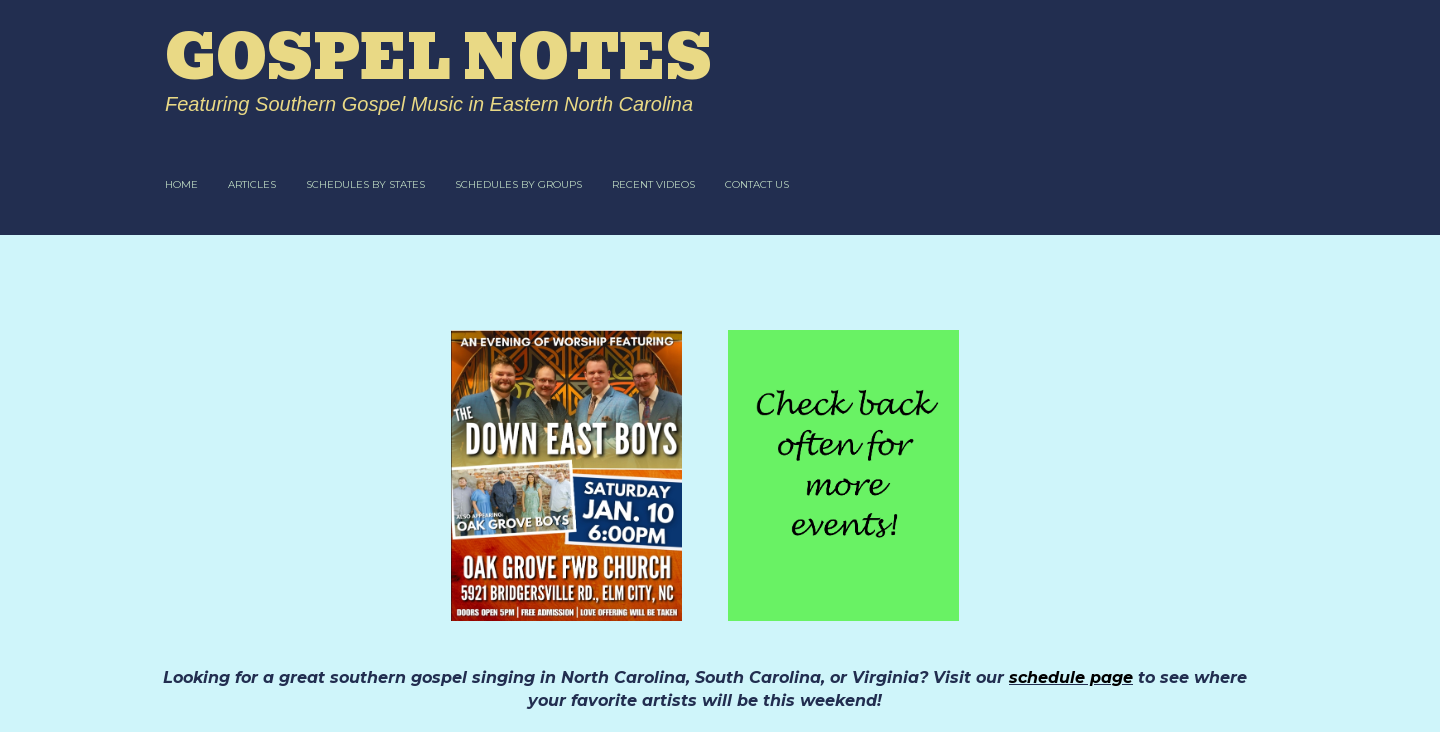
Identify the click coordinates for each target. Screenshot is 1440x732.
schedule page (1071, 677)
